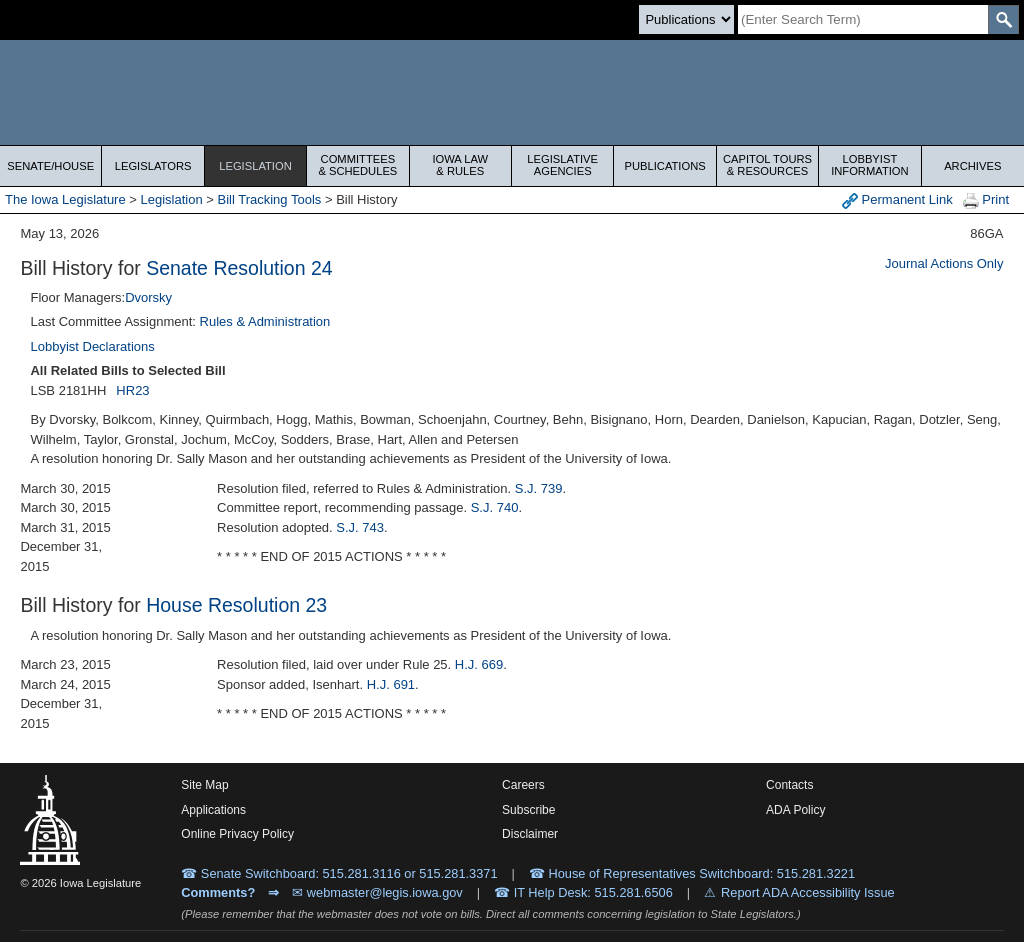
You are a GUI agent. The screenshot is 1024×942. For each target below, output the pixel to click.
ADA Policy (795, 810)
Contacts (789, 785)
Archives (972, 166)
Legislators (153, 166)
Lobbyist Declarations (92, 346)
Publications (664, 166)
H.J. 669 (479, 664)
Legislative (562, 165)
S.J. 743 (360, 527)
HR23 (132, 390)
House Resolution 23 (236, 605)
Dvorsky (148, 297)
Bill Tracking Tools (270, 199)
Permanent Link (897, 200)
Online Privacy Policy (237, 834)
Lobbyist (869, 165)
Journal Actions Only (944, 263)
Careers (523, 785)
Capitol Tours (767, 165)
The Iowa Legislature (65, 199)
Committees (357, 165)
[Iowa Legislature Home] (512, 92)
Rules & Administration (265, 321)
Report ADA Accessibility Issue (808, 892)
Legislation (255, 166)
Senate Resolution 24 (239, 268)
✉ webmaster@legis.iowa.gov (377, 892)
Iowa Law (460, 165)
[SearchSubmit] (1003, 19)
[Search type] (686, 19)
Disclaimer (530, 834)
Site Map (204, 785)
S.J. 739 (539, 488)
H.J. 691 (391, 684)
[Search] (863, 19)
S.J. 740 (495, 507)
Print (986, 200)
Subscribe (528, 810)
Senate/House (50, 166)
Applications (213, 810)
